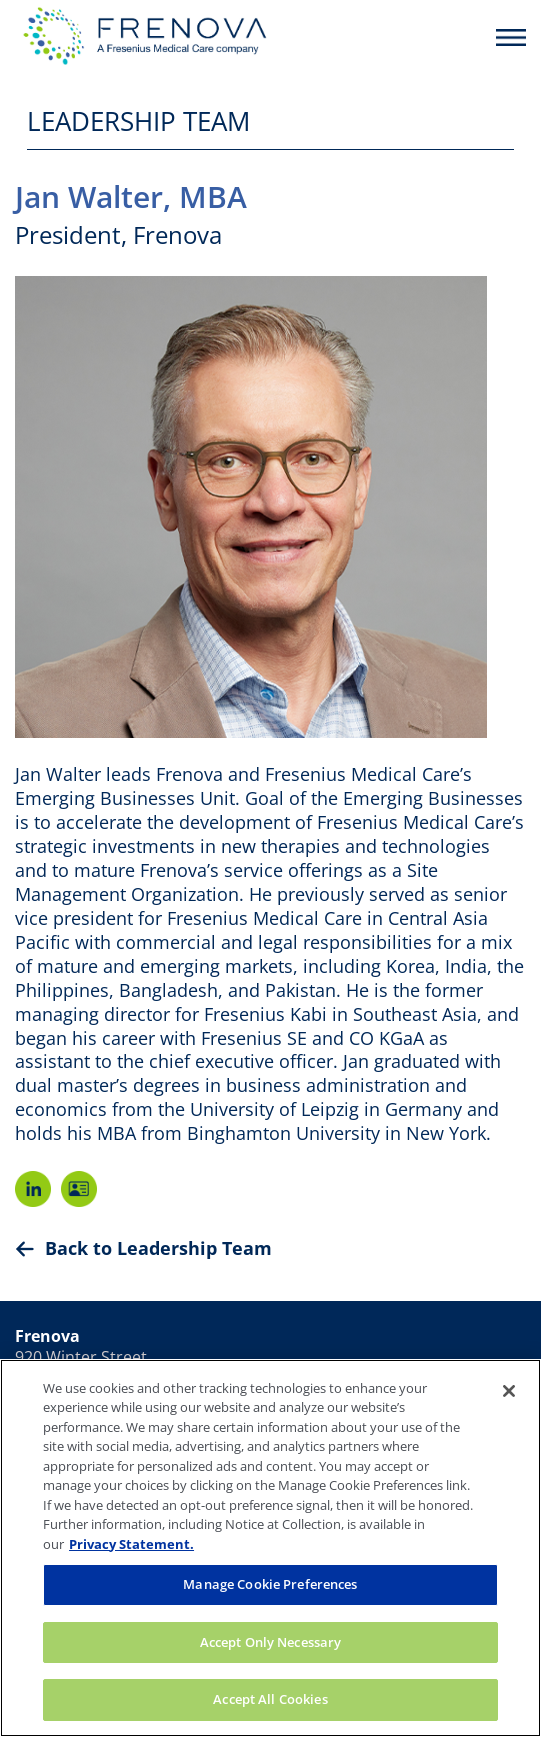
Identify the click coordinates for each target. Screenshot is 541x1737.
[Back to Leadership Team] (270, 1249)
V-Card (79, 1189)
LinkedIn (33, 1189)
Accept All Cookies (270, 1699)
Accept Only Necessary (271, 1642)
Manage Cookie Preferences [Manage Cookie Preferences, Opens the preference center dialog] (270, 1584)
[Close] (509, 1391)
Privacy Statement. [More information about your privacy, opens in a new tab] (131, 1544)
